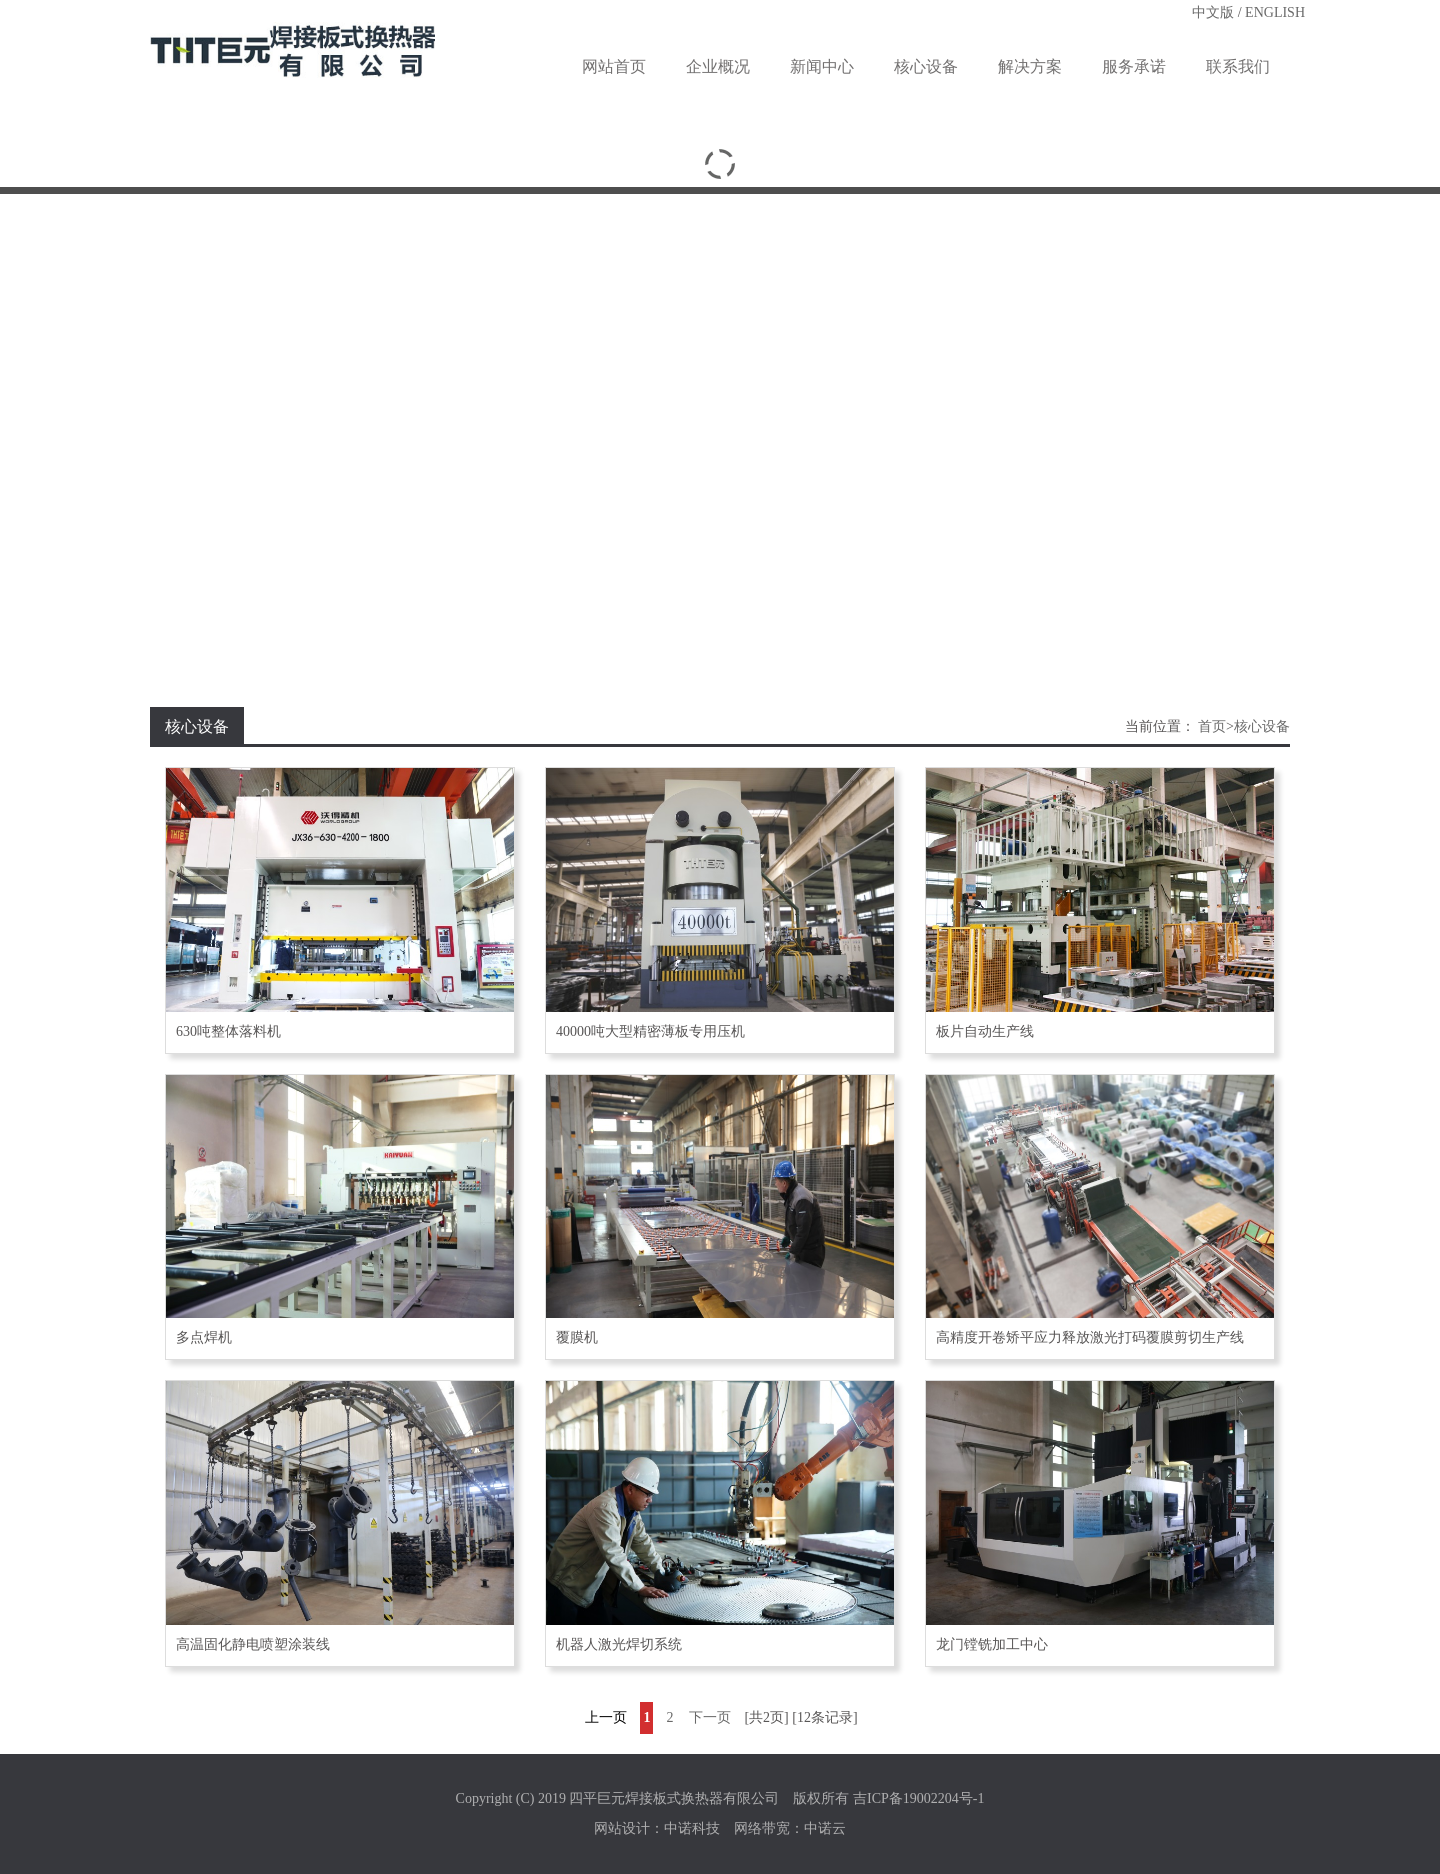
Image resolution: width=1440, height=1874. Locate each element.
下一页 (710, 1717)
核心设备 (926, 66)
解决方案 (1030, 66)
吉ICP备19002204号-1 (918, 1798)
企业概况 (718, 66)
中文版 (1213, 12)
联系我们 (1238, 66)
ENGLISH (1275, 12)
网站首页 (614, 66)
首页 (1212, 726)
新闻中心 (822, 66)
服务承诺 (1134, 66)
